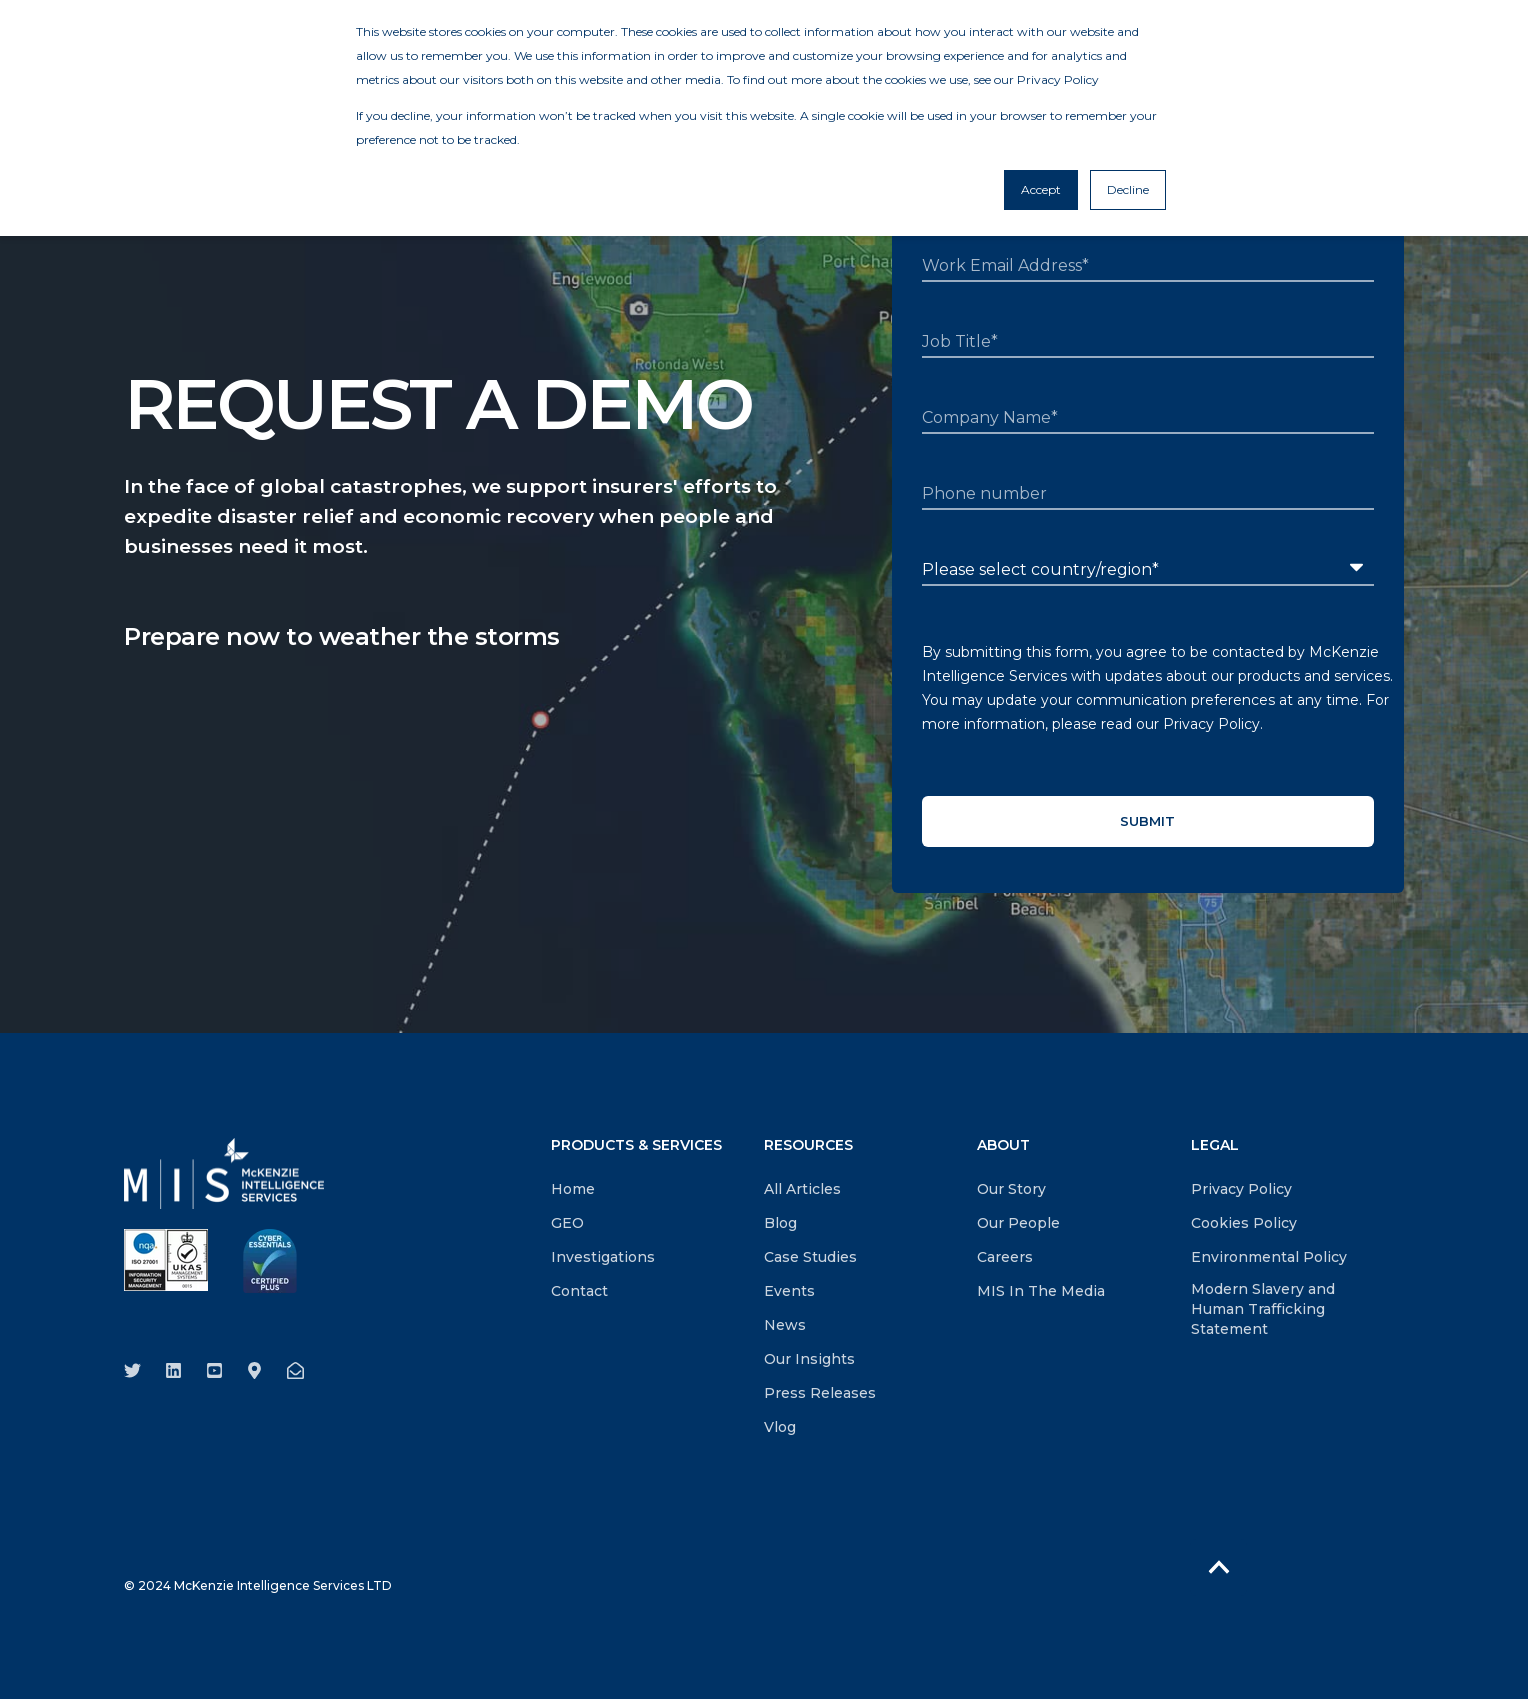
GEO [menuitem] (567, 1223)
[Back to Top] (1218, 1567)
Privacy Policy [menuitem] (1241, 1189)
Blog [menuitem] (780, 1223)
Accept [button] (1041, 189)
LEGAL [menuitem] (1215, 1146)
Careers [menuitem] (1005, 1257)
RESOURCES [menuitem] (808, 1146)
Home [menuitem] (573, 1189)
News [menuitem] (785, 1325)
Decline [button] (1128, 189)
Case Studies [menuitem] (810, 1257)
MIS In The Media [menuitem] (1041, 1291)
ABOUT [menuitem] (1003, 1146)
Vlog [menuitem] (780, 1427)
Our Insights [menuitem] (809, 1359)
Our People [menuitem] (1018, 1223)
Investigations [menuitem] (603, 1257)
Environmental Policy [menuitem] (1269, 1257)
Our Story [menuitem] (1011, 1189)
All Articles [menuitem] (802, 1189)
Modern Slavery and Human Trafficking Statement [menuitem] (1263, 1309)
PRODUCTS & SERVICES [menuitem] (636, 1146)
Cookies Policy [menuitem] (1244, 1223)
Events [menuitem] (789, 1291)
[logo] (224, 1173)
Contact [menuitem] (579, 1291)
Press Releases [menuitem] (820, 1393)
